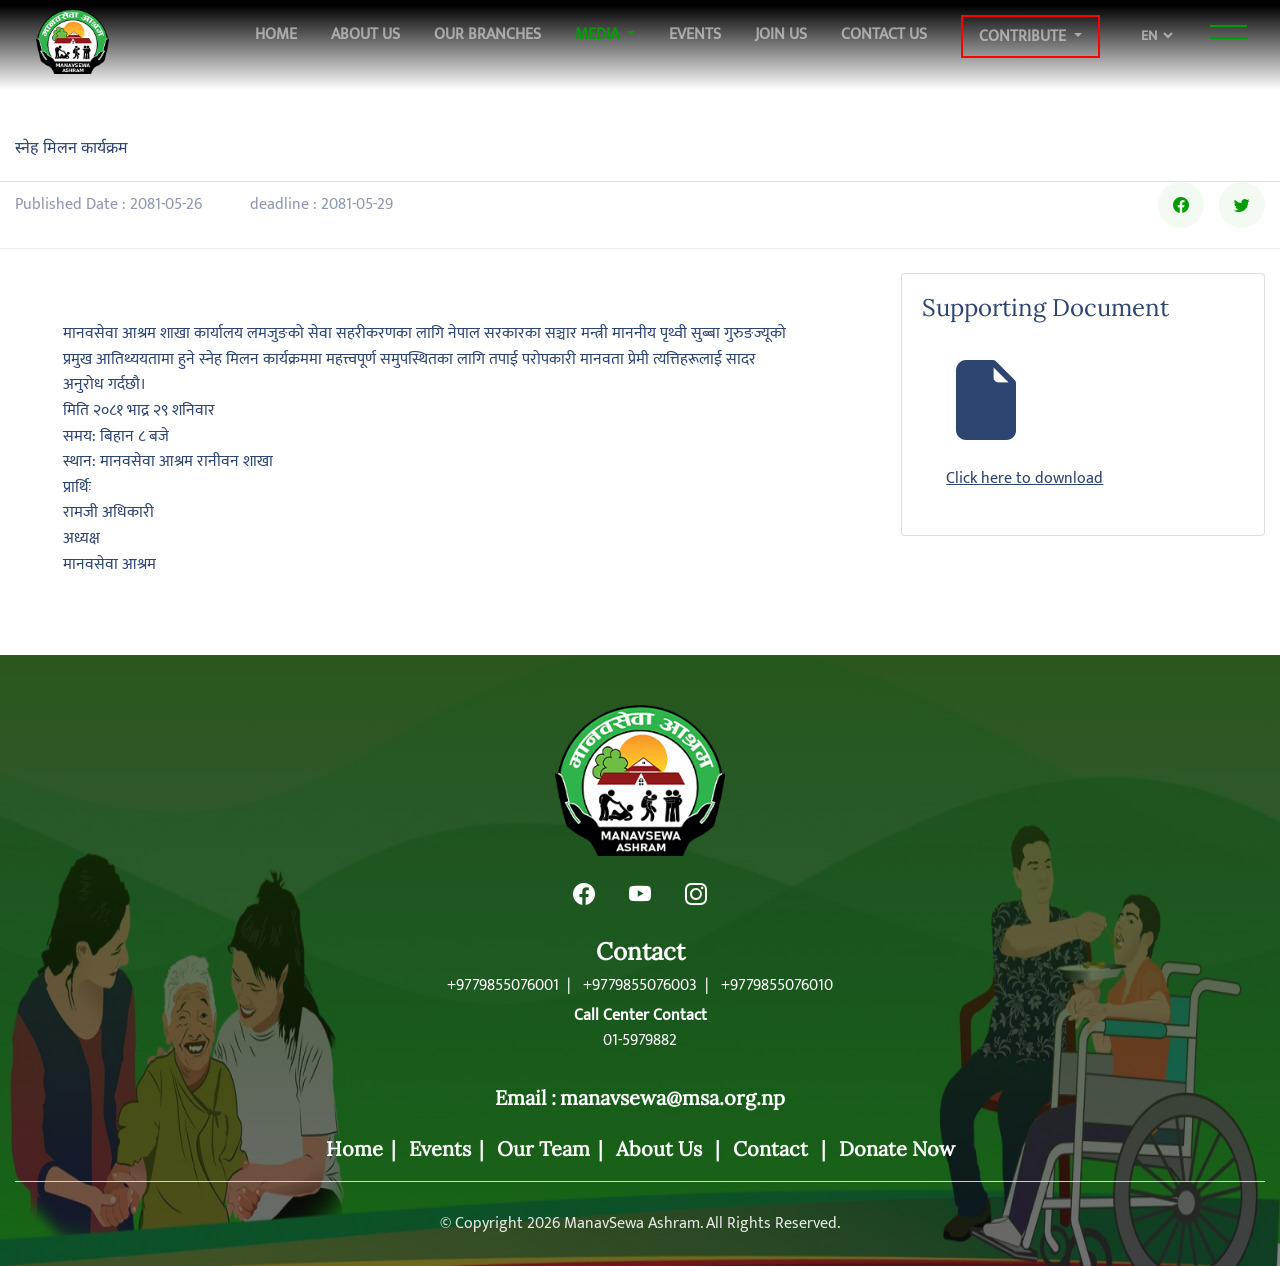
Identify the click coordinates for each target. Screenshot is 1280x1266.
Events (695, 34)
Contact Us (884, 34)
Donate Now (897, 1148)
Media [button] (599, 34)
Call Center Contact (640, 1015)
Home (276, 33)
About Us (365, 34)
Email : (525, 1098)
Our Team (543, 1148)
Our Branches (487, 34)
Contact (640, 952)
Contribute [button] (1024, 36)
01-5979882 (640, 1041)
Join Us (781, 34)
